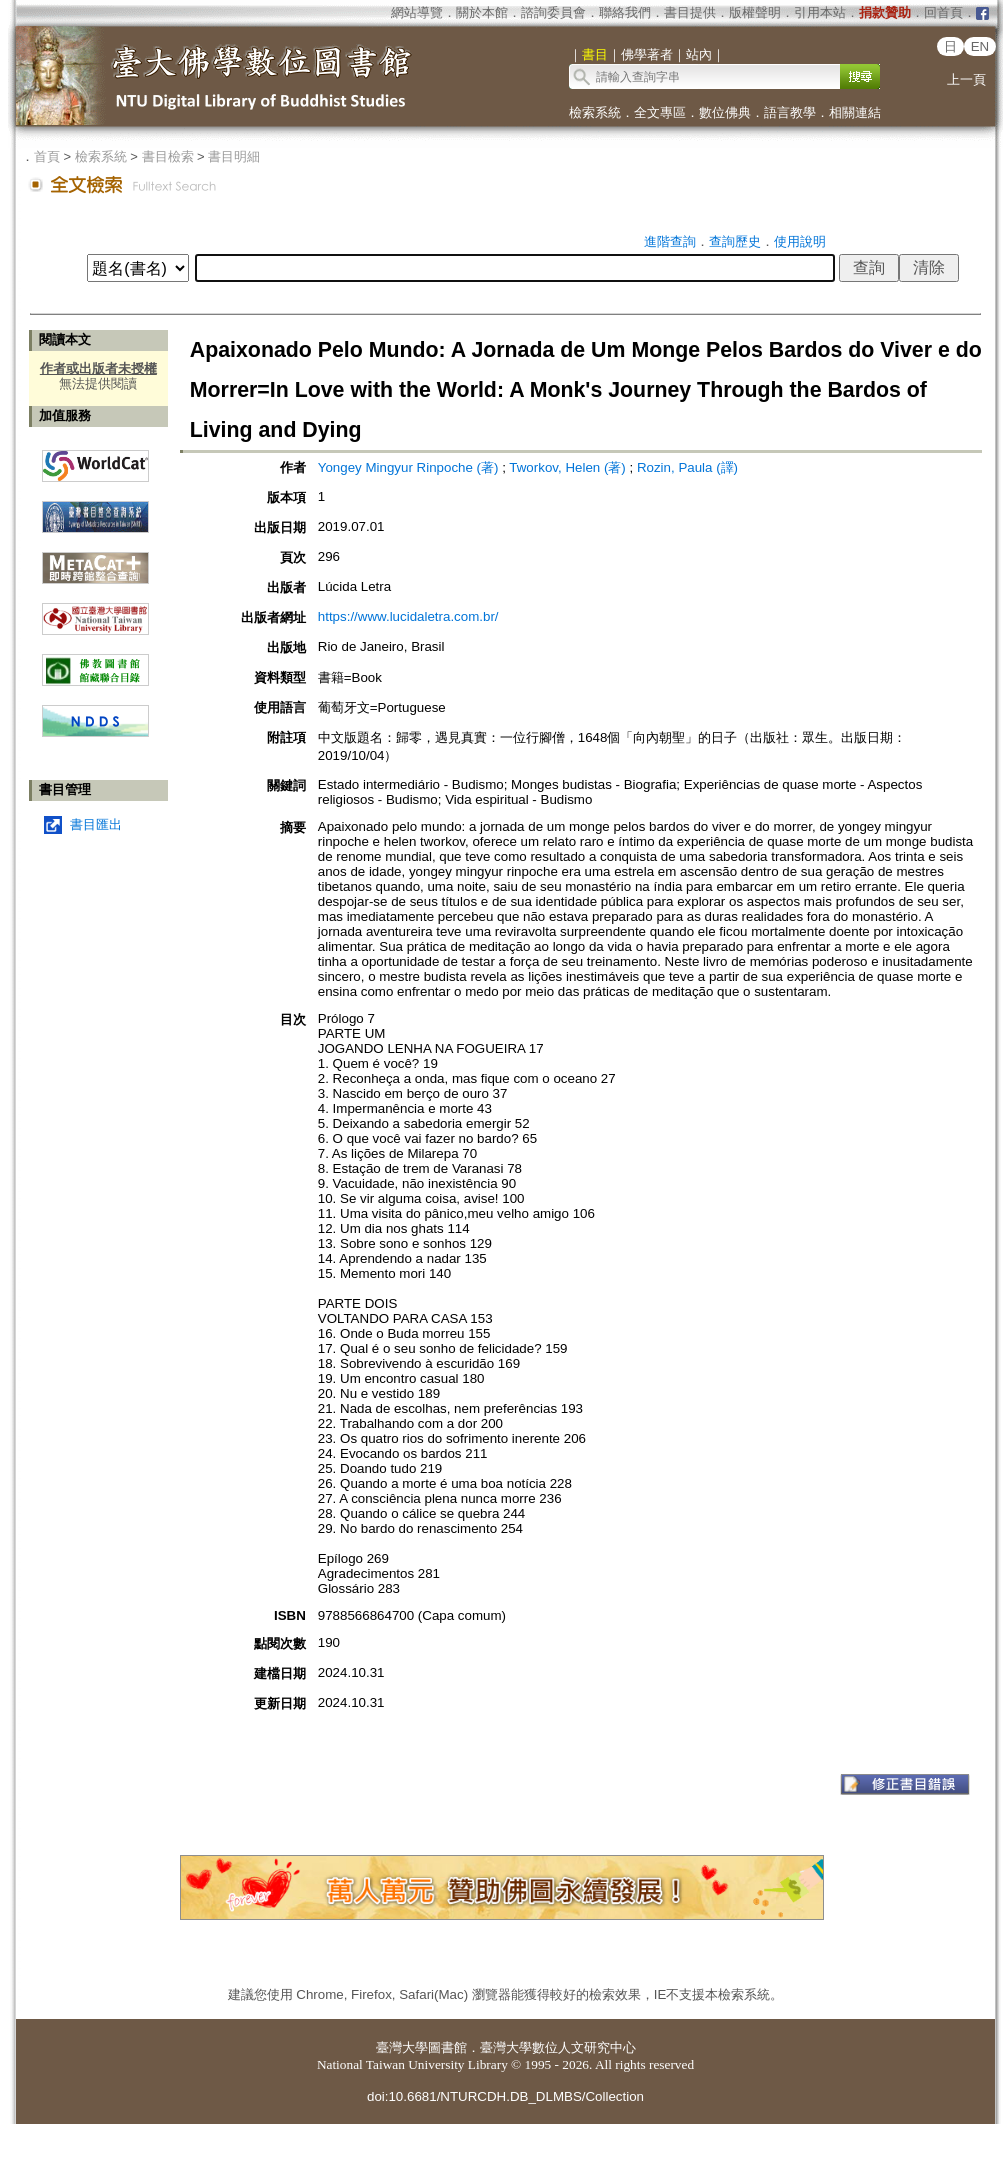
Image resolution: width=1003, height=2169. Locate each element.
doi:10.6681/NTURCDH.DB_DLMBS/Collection (505, 2096)
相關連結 (855, 112)
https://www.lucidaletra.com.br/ (408, 616)
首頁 (47, 156)
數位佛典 (725, 112)
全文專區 (660, 112)
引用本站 (820, 12)
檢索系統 (595, 112)
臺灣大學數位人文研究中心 (558, 2047)
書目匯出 (96, 824)
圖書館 (447, 2047)
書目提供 (690, 12)
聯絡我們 (625, 12)
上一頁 (966, 79)
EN (980, 46)
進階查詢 (670, 241)
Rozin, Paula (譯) (687, 467)
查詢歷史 (735, 241)
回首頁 (943, 12)
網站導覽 (417, 12)
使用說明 (800, 241)
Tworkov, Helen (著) (567, 467)
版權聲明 (755, 12)
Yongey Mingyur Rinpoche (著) (408, 467)
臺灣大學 (402, 2047)
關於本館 (482, 12)
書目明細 (234, 156)
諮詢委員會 (553, 12)
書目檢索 (168, 156)
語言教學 (790, 112)
